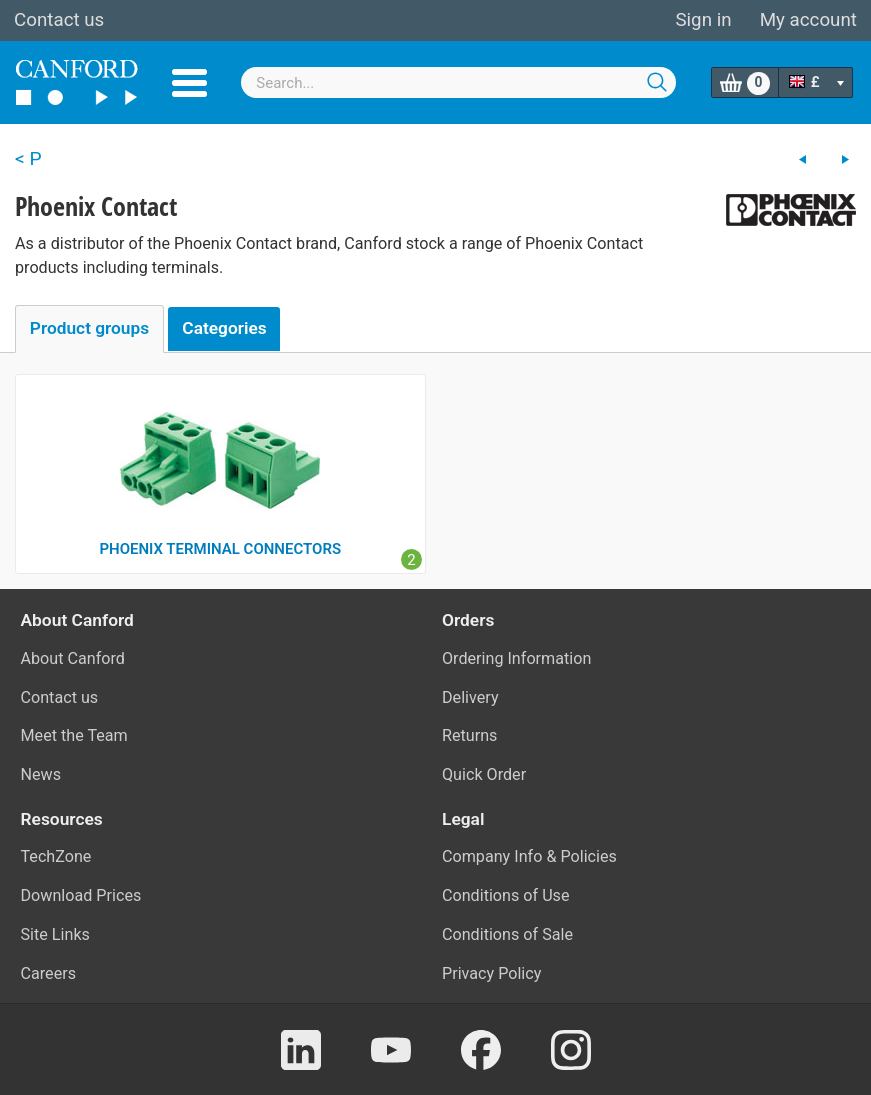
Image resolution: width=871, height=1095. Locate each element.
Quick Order (484, 774)
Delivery (470, 697)
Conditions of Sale (507, 934)
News (41, 774)
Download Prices (81, 895)
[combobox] (458, 82)
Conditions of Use (506, 895)
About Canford (73, 658)
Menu (189, 83)
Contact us (59, 20)
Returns (469, 735)
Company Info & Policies (529, 856)
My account (808, 20)
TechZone (56, 856)
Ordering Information (516, 658)
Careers (49, 973)
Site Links (55, 934)
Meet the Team (74, 735)
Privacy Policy (491, 973)
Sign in (703, 20)
